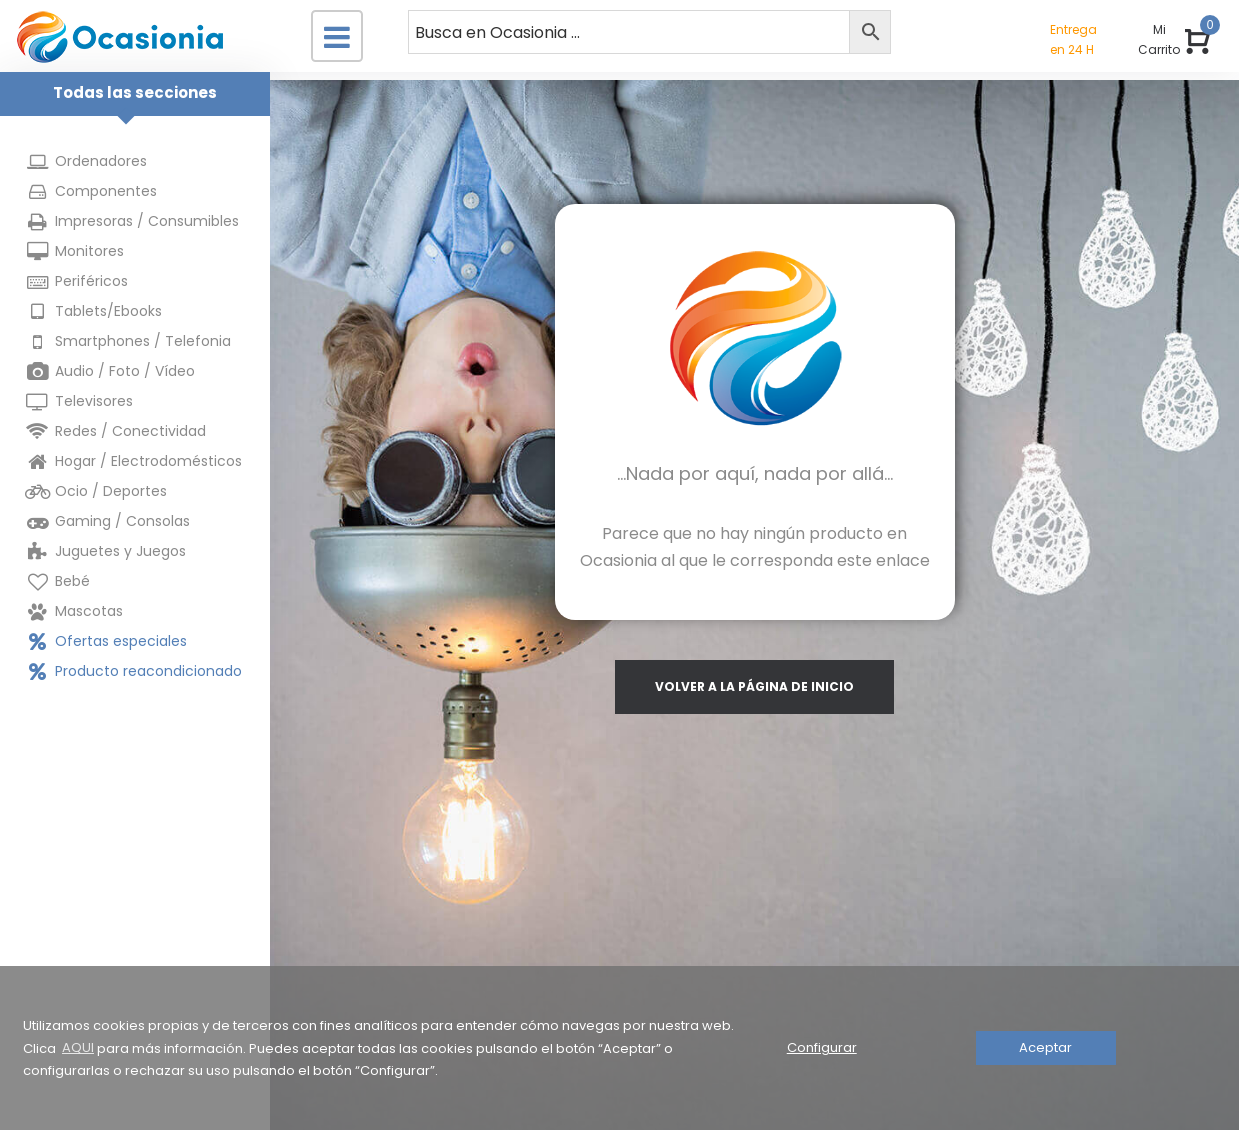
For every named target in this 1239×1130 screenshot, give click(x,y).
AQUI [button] (78, 1047)
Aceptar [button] (1045, 1047)
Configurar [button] (822, 1047)
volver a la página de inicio (754, 686)
